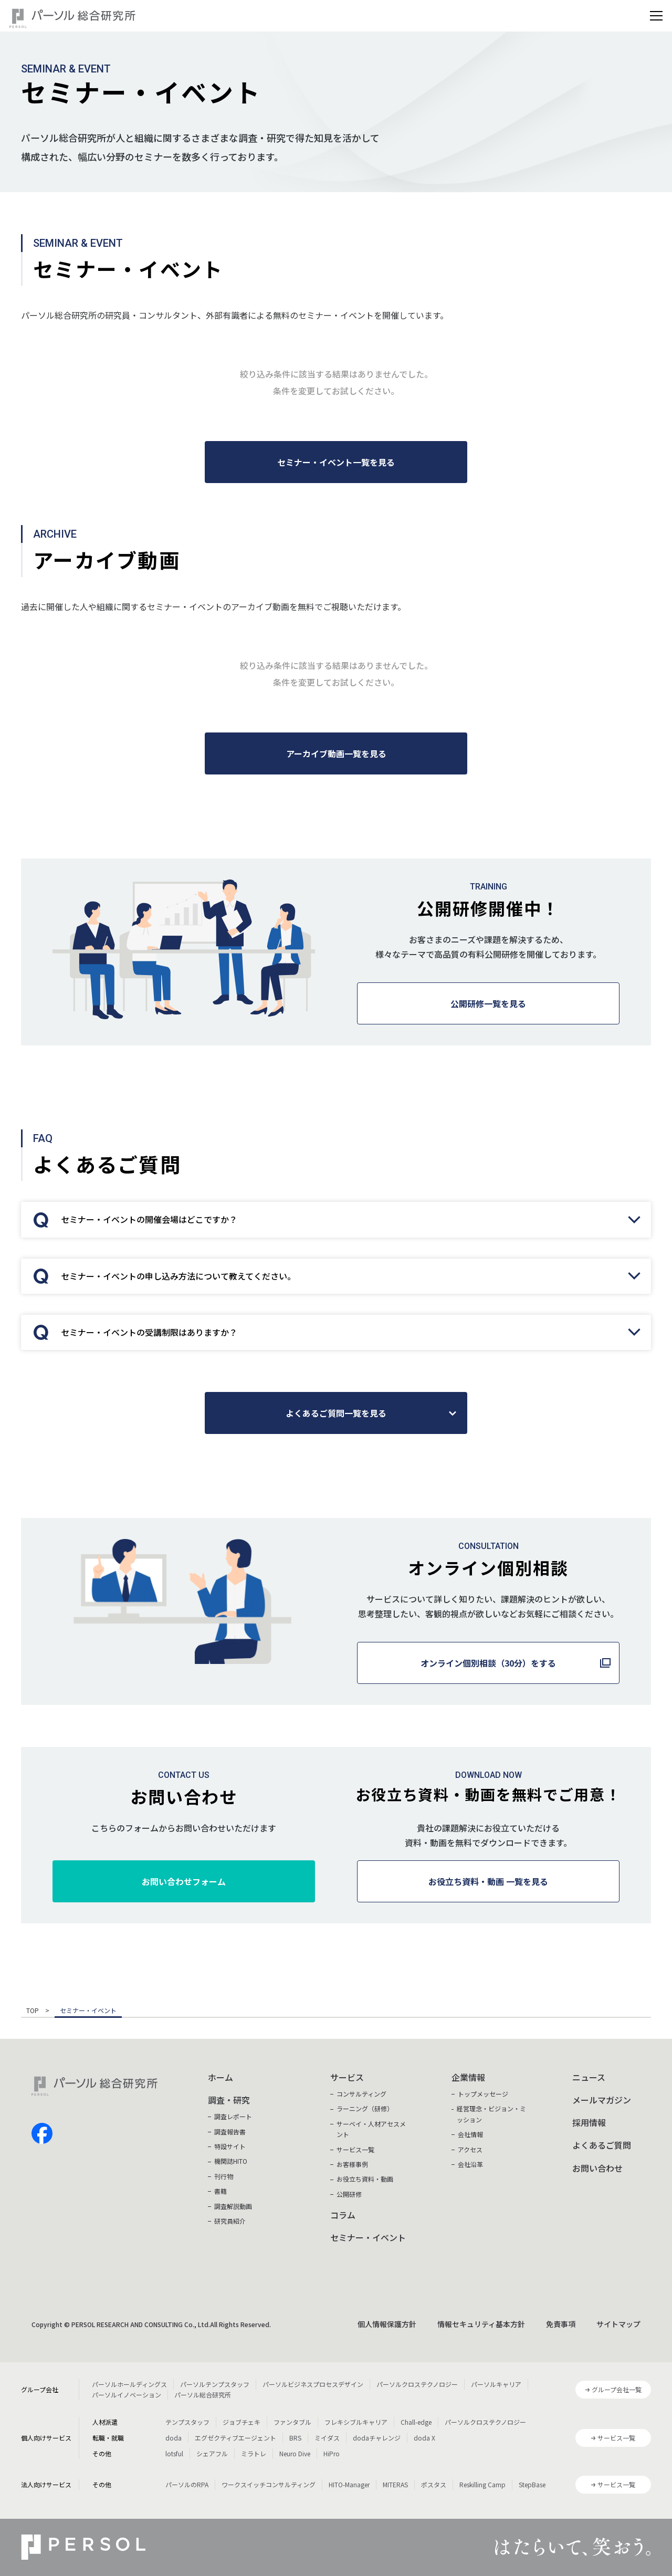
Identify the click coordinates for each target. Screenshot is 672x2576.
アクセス (470, 2149)
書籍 (220, 2190)
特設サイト (230, 2146)
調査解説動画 (233, 2206)
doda (173, 2437)
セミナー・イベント (368, 2237)
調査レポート (233, 2116)
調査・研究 (229, 2099)
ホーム (220, 2077)
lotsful (174, 2453)
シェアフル (212, 2453)
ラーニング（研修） (365, 2108)
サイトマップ (618, 2324)
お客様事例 (352, 2164)
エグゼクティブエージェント (235, 2437)
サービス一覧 (355, 2149)
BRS (295, 2437)
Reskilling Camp (482, 2484)
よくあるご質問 (601, 2145)
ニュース (588, 2077)
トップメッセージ (483, 2093)
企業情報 (468, 2077)
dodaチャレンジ (377, 2437)
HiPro (331, 2453)
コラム (342, 2214)
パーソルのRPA (186, 2484)
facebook (42, 2133)
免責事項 (560, 2324)
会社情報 (470, 2134)
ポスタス (433, 2484)
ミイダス (327, 2437)
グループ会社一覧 (617, 2389)
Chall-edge (416, 2421)
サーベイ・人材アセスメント (371, 2129)
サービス (347, 2077)
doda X (424, 2437)
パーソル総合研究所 (202, 2394)
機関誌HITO (230, 2160)
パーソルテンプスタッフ (214, 2384)
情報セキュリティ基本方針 (481, 2324)
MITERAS (395, 2484)
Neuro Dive (294, 2453)
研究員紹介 (230, 2220)
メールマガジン (601, 2099)
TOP (32, 2011)
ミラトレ (253, 2453)
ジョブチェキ (241, 2421)
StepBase (532, 2484)
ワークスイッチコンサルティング (269, 2484)
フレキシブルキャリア (355, 2421)
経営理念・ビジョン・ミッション (491, 2113)
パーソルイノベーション (126, 2394)
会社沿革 (470, 2164)
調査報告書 (230, 2131)
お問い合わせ (597, 2168)
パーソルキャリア (496, 2384)
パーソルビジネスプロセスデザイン (312, 2384)
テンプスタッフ (187, 2421)
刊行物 (223, 2176)
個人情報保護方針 (387, 2324)
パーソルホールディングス (129, 2384)
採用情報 (589, 2122)
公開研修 (349, 2194)
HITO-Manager (349, 2484)
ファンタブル (292, 2421)
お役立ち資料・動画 (365, 2178)
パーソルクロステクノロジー (417, 2384)
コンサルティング (361, 2093)
